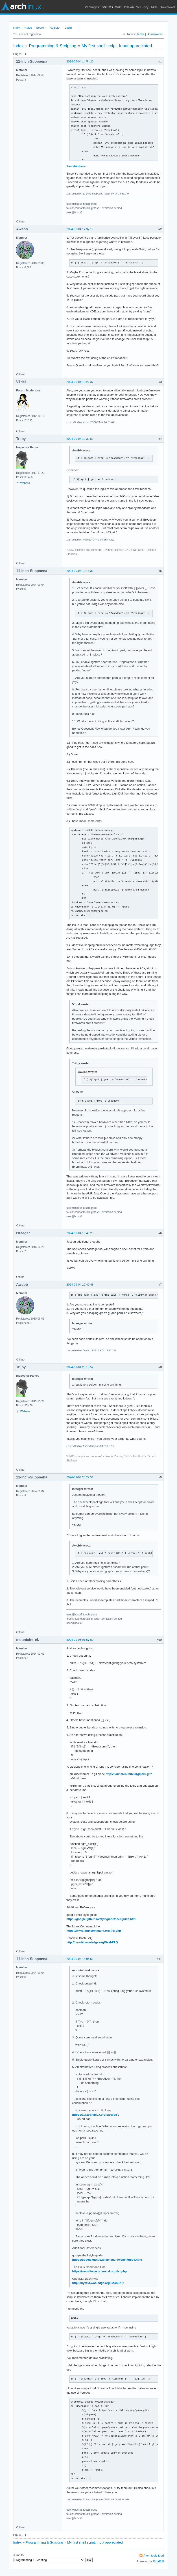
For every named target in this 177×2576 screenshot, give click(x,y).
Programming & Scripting (52, 45)
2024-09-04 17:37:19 (80, 229)
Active (140, 34)
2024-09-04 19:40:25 (80, 1233)
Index (16, 27)
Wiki (118, 7)
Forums (107, 7)
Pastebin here (75, 166)
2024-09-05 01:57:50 (80, 1639)
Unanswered (155, 34)
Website (25, 483)
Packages (92, 7)
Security (142, 7)
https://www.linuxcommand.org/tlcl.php (93, 1930)
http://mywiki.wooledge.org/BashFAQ (92, 1942)
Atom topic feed (154, 2555)
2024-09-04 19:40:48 (80, 1284)
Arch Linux (22, 6)
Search (40, 27)
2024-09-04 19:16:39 (80, 570)
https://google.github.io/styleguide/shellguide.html (101, 1919)
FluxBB (158, 2561)
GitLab (129, 7)
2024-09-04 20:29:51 (80, 1477)
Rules (28, 27)
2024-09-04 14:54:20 (80, 61)
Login (68, 27)
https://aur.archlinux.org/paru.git (128, 1774)
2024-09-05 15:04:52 (80, 1959)
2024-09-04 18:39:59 (80, 438)
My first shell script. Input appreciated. (117, 45)
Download (167, 7)
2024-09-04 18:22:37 (80, 382)
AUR (154, 7)
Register (55, 27)
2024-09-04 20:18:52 (80, 1367)
